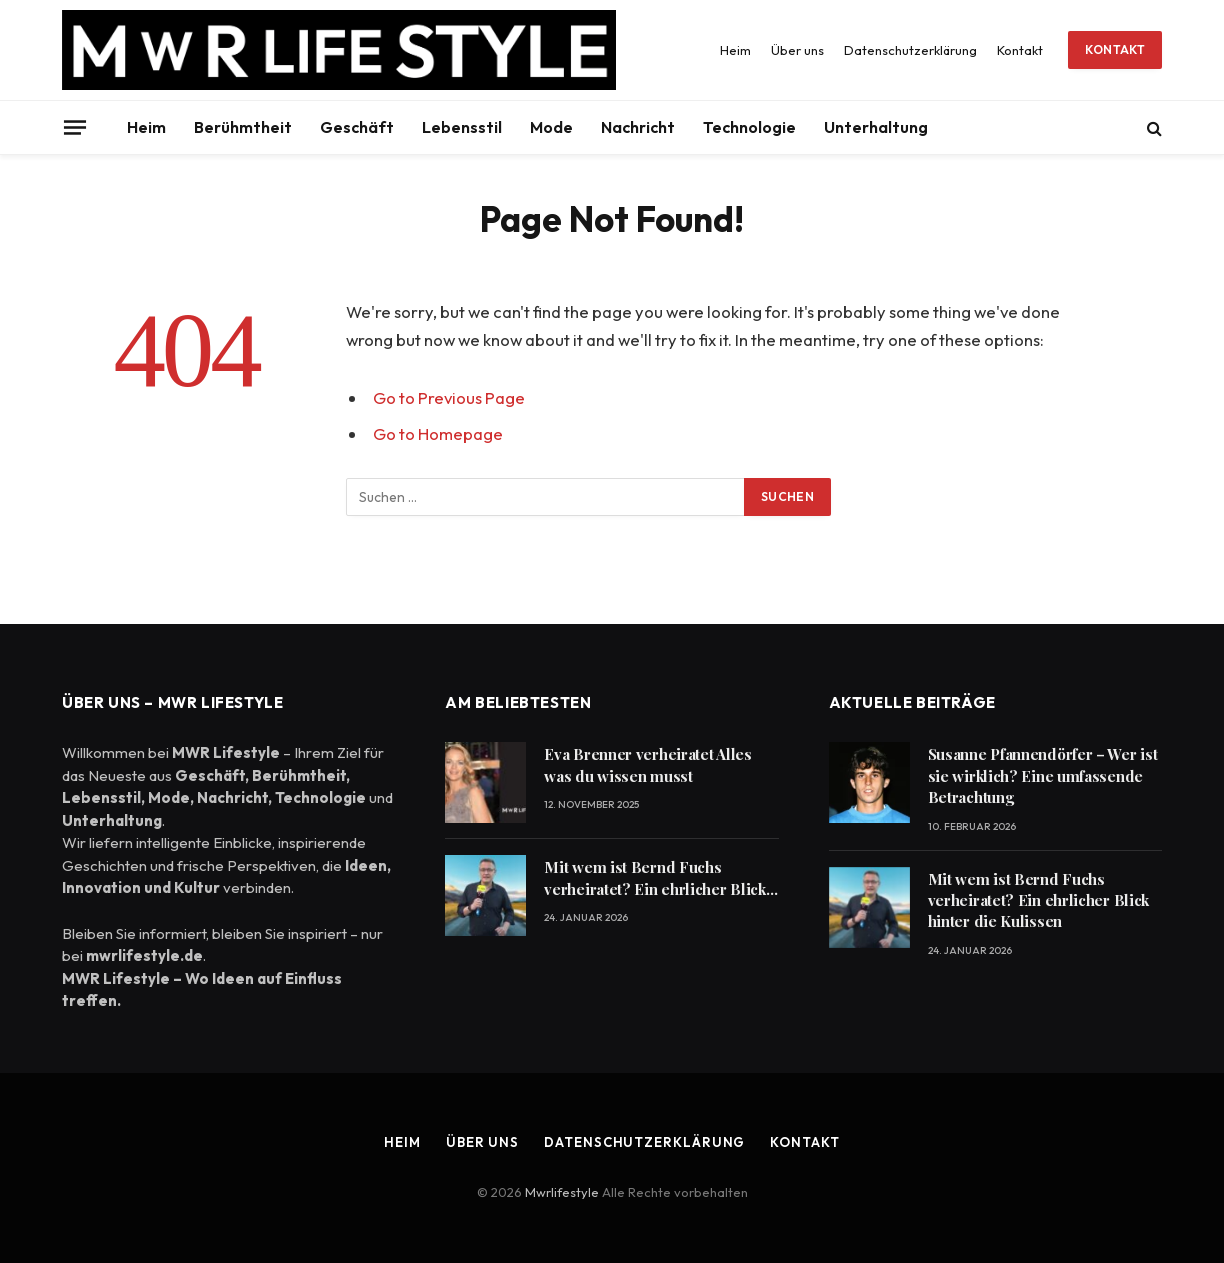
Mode (551, 127)
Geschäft (357, 127)
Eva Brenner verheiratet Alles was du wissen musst (647, 764)
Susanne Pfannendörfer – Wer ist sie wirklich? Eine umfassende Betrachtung (1043, 775)
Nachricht (638, 127)
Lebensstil (462, 127)
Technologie (749, 127)
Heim (735, 50)
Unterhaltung (876, 127)
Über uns (797, 50)
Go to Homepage (438, 433)
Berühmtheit (243, 127)
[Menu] (75, 127)
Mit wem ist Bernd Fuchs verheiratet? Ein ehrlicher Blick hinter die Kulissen (654, 878)
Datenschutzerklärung (910, 50)
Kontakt (1020, 50)
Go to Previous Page (449, 397)
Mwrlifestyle (563, 1192)
